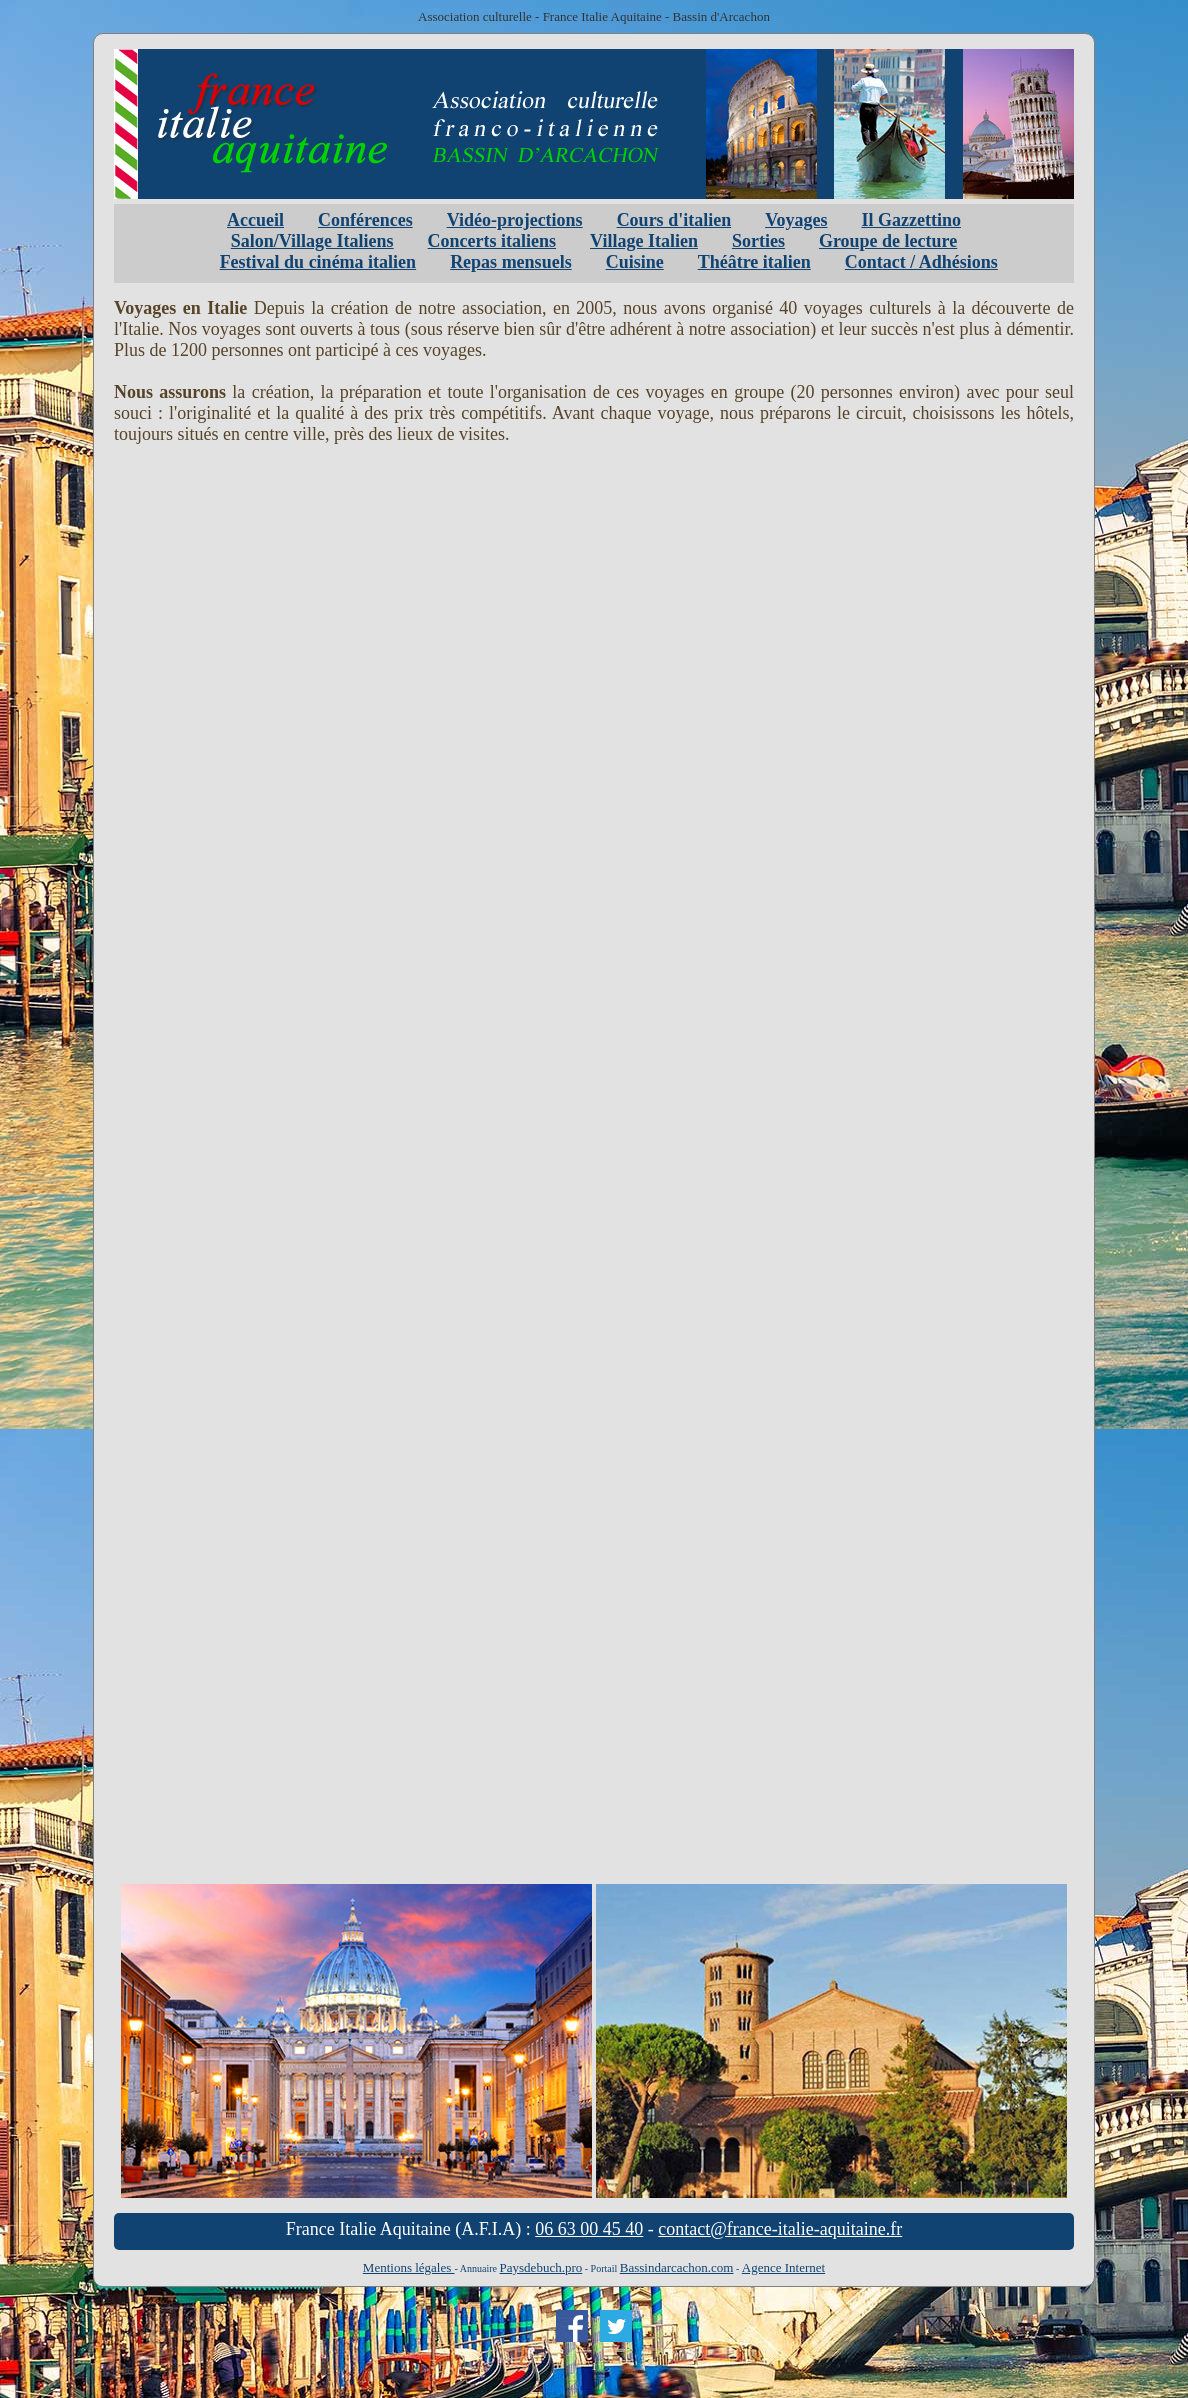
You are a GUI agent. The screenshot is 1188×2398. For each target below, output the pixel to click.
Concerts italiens (492, 241)
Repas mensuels (511, 262)
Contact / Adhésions (921, 262)
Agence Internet (783, 2267)
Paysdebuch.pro (541, 2267)
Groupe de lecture (888, 241)
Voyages (796, 220)
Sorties (758, 241)
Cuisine (635, 262)
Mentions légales (409, 2267)
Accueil (255, 220)
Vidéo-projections (515, 220)
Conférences (365, 220)
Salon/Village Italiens (312, 241)
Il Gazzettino (910, 220)
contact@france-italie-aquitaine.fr (780, 2229)
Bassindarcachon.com (677, 2267)
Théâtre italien (754, 262)
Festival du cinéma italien (318, 262)
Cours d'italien (674, 220)
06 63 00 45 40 (589, 2229)
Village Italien (644, 241)
